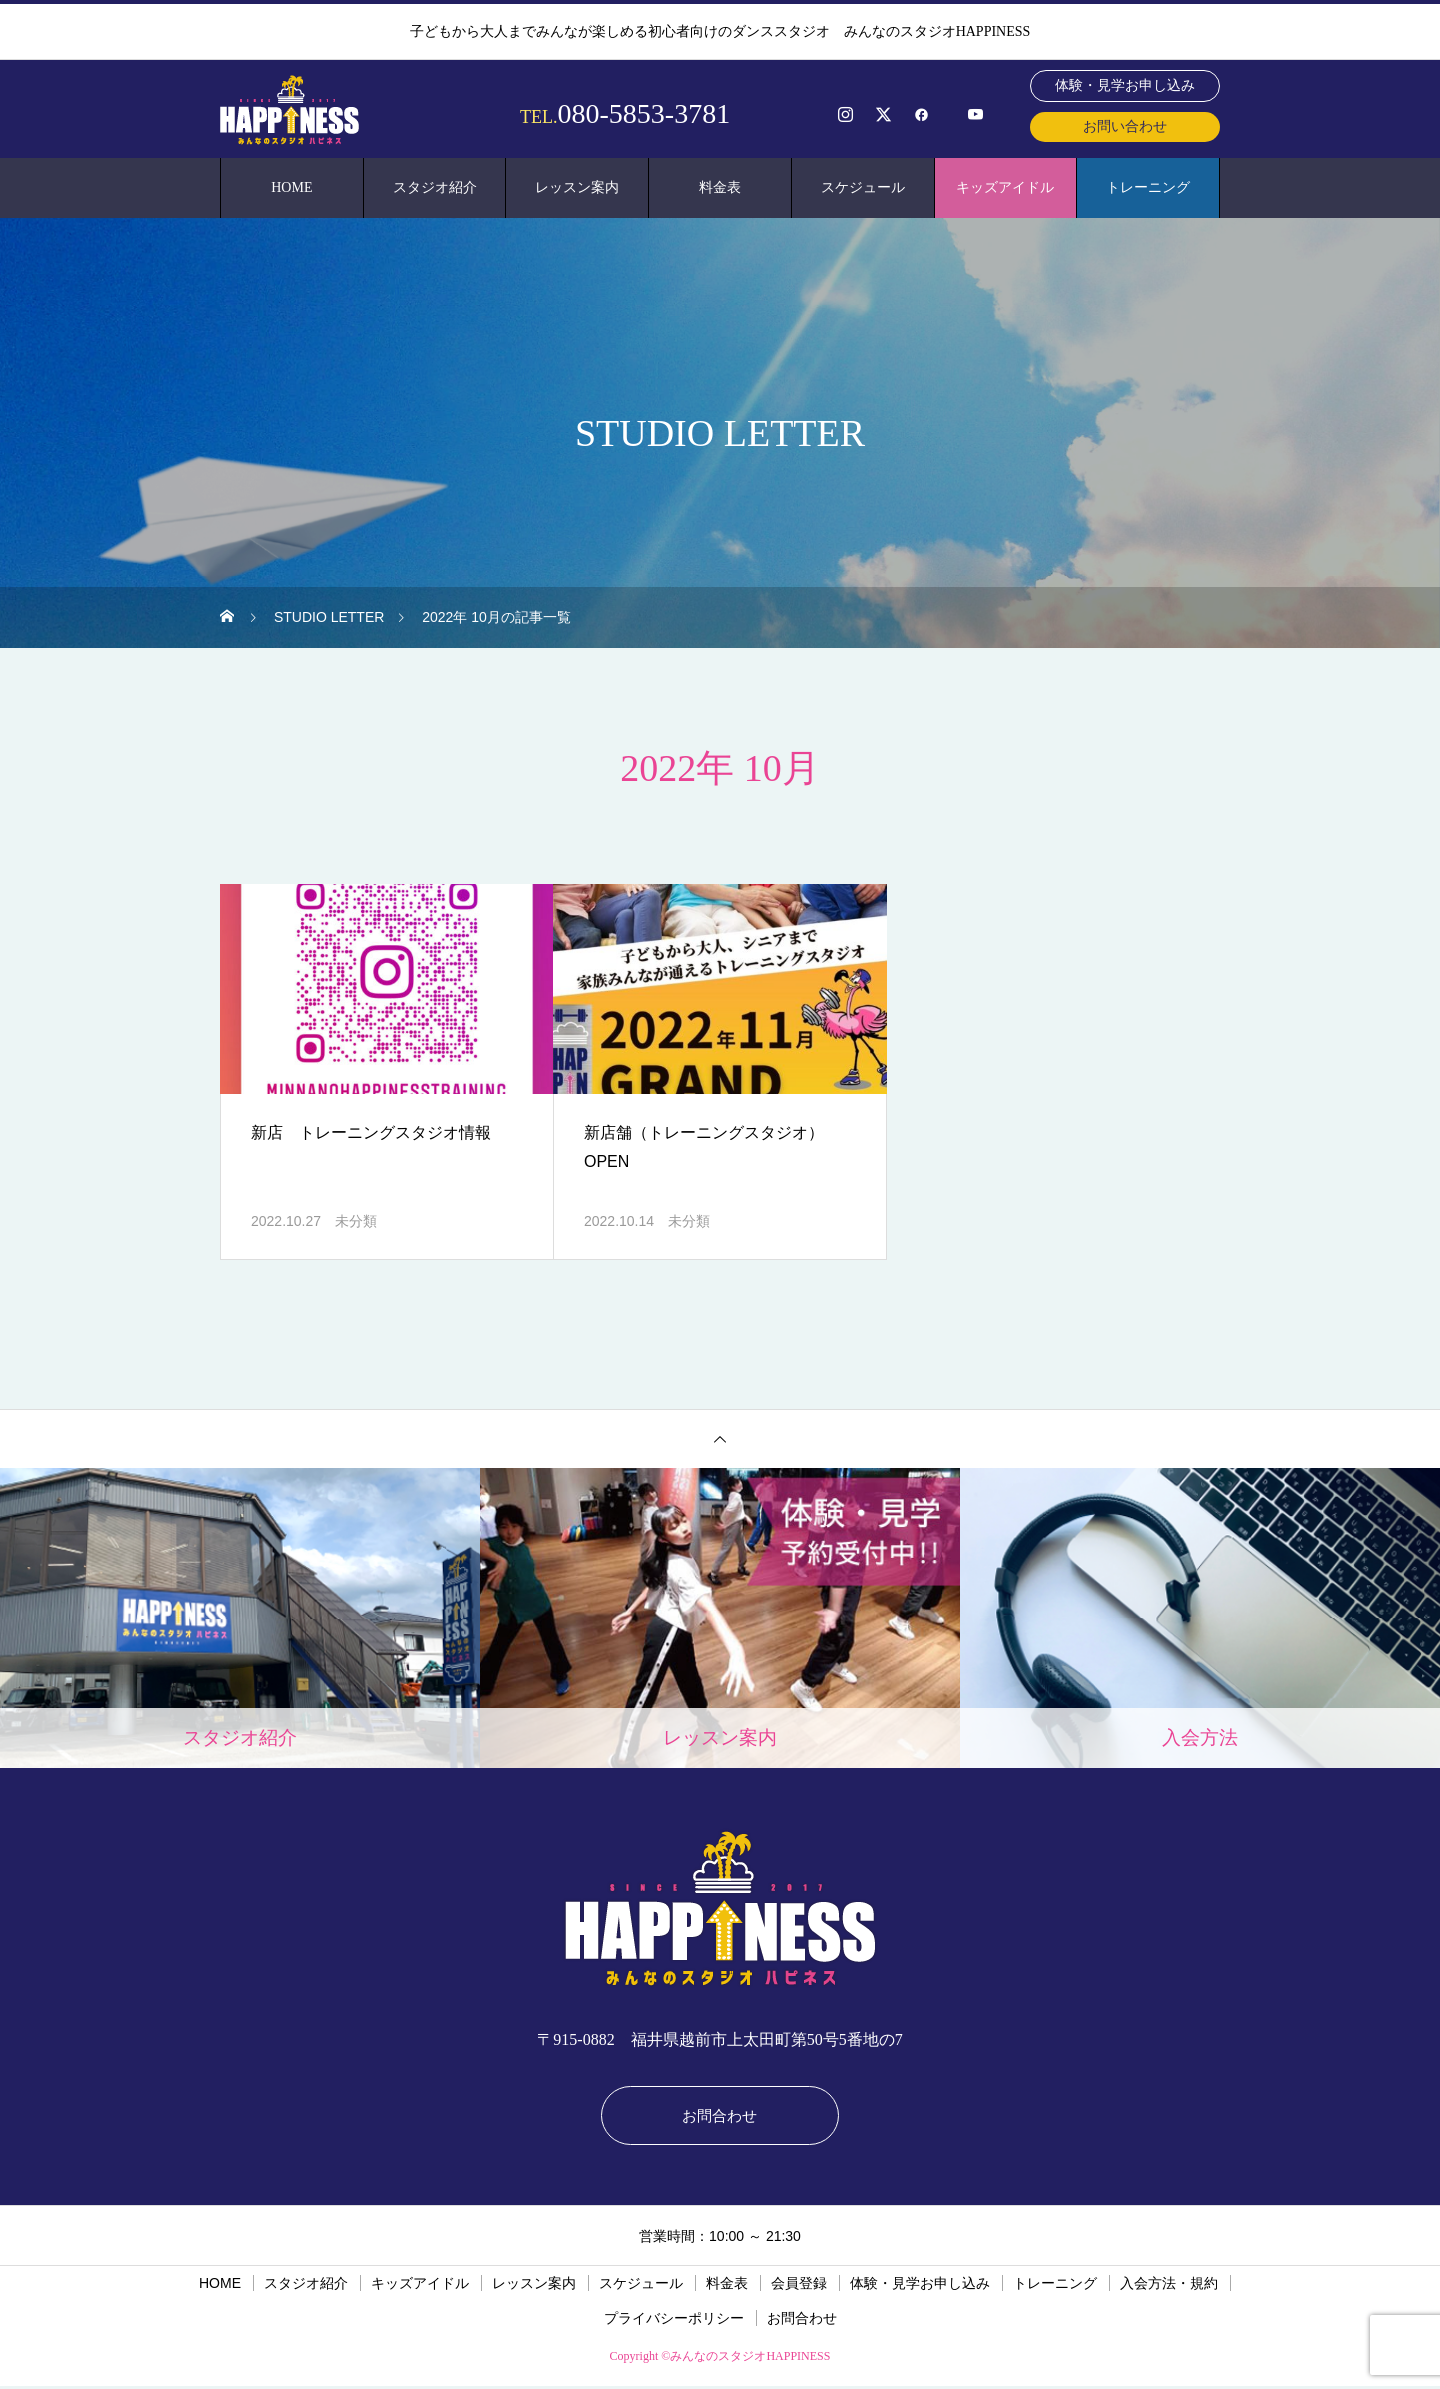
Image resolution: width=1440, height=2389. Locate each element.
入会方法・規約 (1169, 2286)
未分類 (356, 1221)
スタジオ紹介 (435, 187)
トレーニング (1148, 187)
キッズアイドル (1005, 187)
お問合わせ (720, 2116)
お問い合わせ (1125, 126)
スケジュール (863, 187)
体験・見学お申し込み (1125, 85)
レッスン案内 (577, 187)
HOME (291, 187)
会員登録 (799, 2286)
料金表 (720, 187)
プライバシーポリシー (674, 2321)
